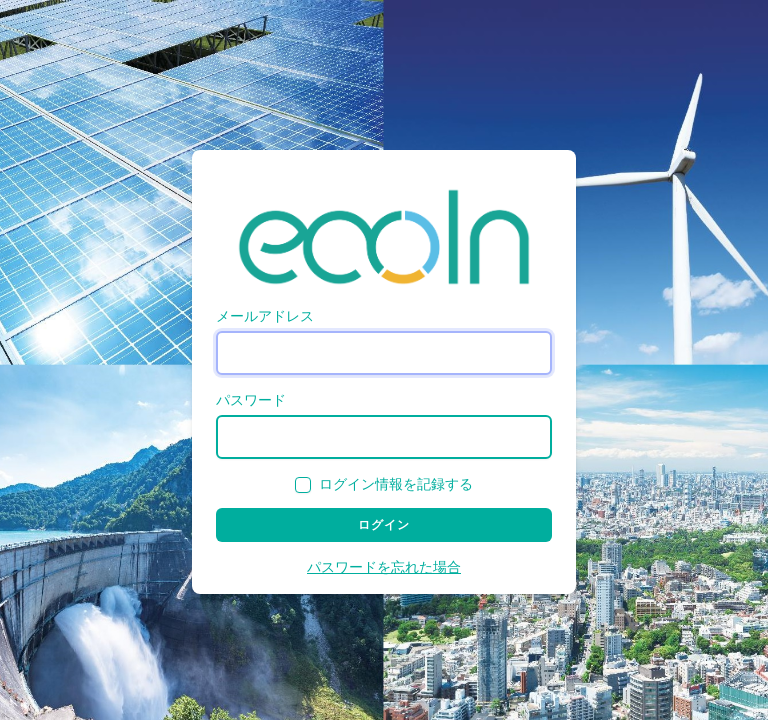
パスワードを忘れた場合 (384, 567)
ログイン (384, 525)
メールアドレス (265, 316)
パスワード (251, 400)
